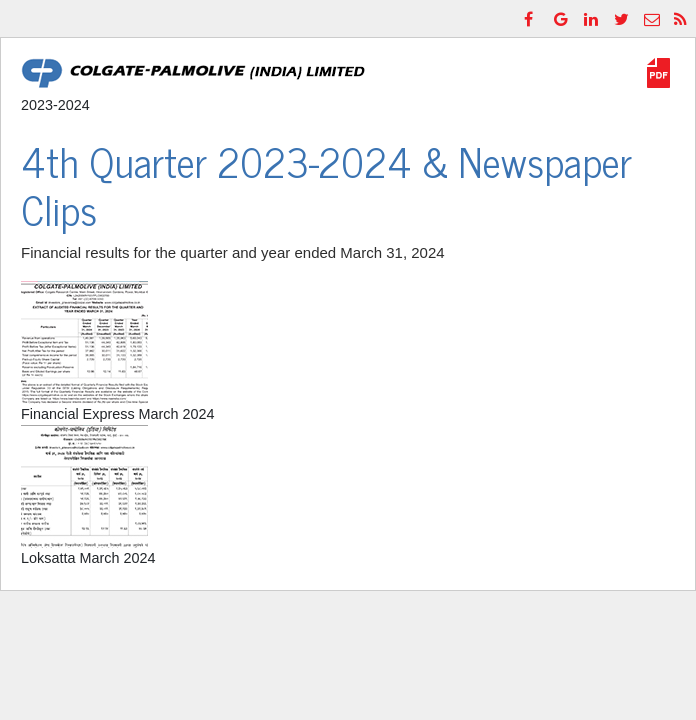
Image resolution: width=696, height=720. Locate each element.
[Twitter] (623, 18)
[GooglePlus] (563, 18)
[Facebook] (533, 18)
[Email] (653, 18)
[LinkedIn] (593, 18)
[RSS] (683, 18)
